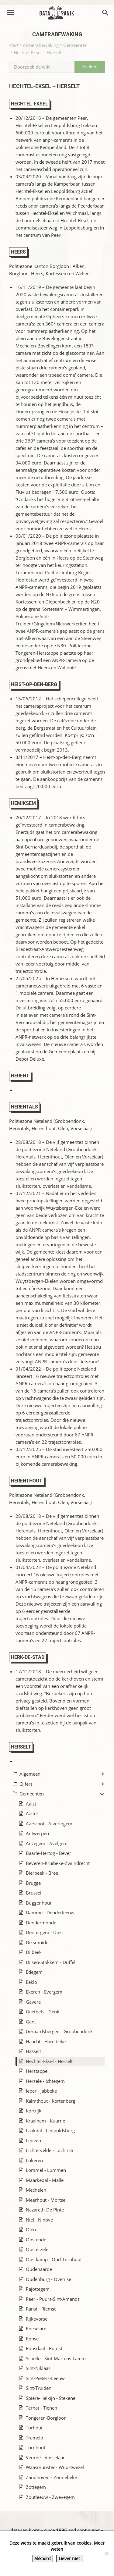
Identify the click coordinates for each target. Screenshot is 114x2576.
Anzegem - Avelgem (46, 1843)
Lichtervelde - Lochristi (49, 2150)
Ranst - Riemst (41, 2309)
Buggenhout (38, 1903)
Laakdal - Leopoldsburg (50, 2130)
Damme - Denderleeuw (50, 1912)
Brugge (33, 1883)
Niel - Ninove (39, 2220)
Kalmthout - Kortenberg (50, 2101)
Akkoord (42, 2558)
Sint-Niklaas (38, 2368)
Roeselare (36, 2328)
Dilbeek (34, 1952)
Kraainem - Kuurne (45, 2121)
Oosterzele (37, 2249)
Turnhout (35, 2447)
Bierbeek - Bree (42, 1873)
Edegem (34, 1972)
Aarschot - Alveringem (49, 1823)
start (14, 45)
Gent (31, 2022)
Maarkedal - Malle (45, 2180)
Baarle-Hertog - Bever (48, 1853)
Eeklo (31, 1982)
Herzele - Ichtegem (45, 2081)
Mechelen (36, 2190)
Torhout (34, 2428)
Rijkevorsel (37, 2319)
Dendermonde (41, 1923)
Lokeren (34, 2160)
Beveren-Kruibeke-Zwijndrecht (58, 1863)
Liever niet (69, 2558)
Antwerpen (37, 1833)
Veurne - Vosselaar (45, 2457)
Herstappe (36, 2071)
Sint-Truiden (38, 2388)
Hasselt (33, 2051)
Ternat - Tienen (41, 2408)
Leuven (33, 2140)
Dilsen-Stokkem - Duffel (50, 1962)
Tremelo (34, 2438)
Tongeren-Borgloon (46, 2418)
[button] (10, 13)
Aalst (31, 1804)
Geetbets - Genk (42, 2011)
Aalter (32, 1813)
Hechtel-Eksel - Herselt (49, 2061)
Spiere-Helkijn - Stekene (50, 2398)
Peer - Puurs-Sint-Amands (53, 2299)
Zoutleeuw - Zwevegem (50, 2497)
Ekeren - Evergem (44, 1992)
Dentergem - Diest (45, 1932)
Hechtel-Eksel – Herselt (37, 52)
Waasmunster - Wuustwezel (55, 2467)
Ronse (32, 2339)
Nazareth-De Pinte (45, 2210)
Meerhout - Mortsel (46, 2200)
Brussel (33, 1893)
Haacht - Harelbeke (46, 2041)
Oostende (36, 2239)
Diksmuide (37, 1942)
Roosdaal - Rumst (44, 2348)
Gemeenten (75, 45)
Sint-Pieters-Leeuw (45, 2378)
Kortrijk (33, 2111)
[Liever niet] (106, 2553)
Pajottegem (38, 2289)
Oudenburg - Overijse (48, 2279)
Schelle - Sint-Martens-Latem (56, 2358)
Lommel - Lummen (46, 2170)
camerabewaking (41, 45)
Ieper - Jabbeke (41, 2091)
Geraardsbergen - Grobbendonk (59, 2031)
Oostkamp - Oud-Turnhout (54, 2259)
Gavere (33, 2002)
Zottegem (36, 2487)
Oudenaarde (39, 2269)
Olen (31, 2229)
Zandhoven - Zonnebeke (51, 2477)
